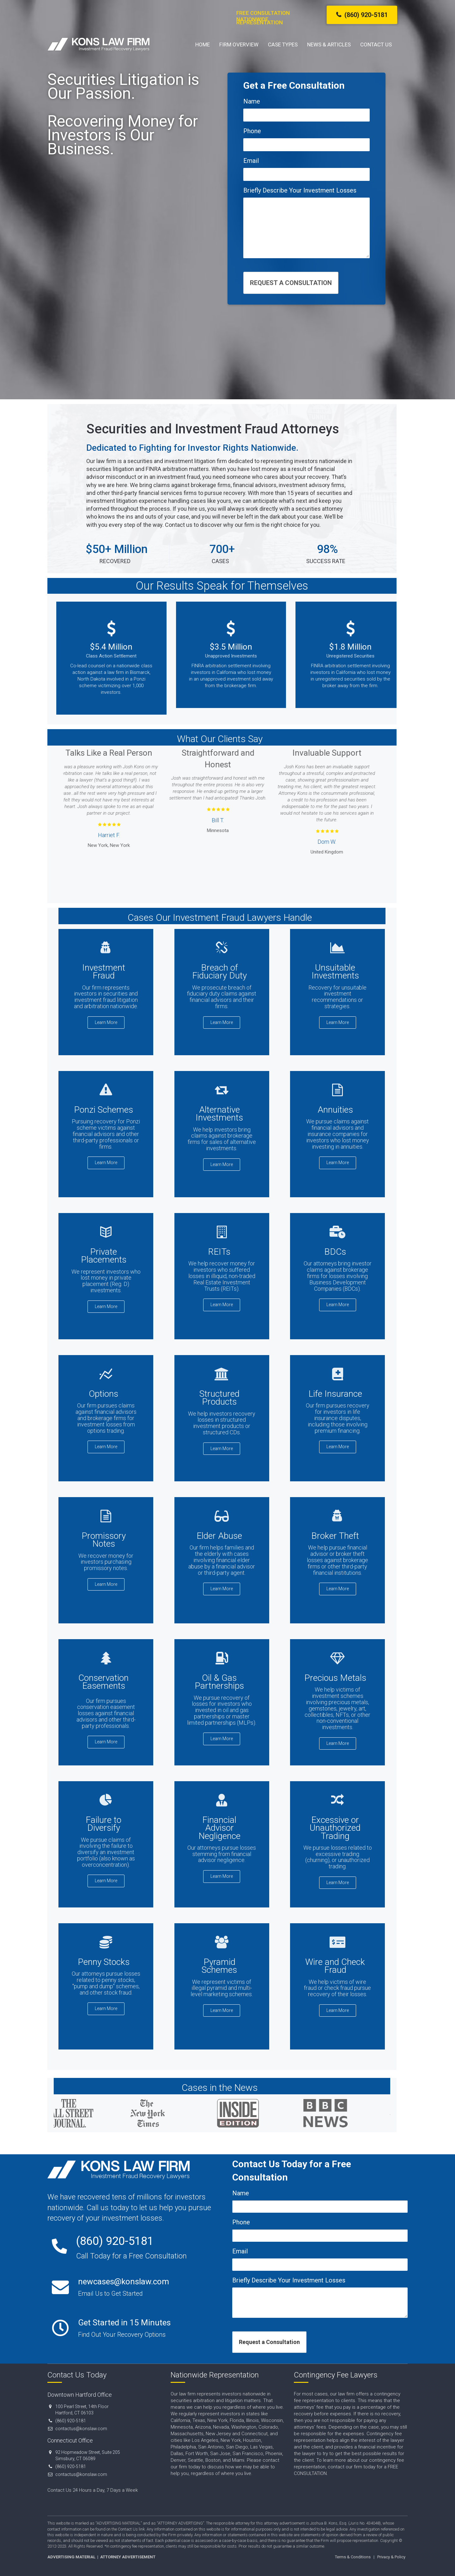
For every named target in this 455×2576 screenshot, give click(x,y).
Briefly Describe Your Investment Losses (299, 190)
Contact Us (376, 44)
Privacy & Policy (391, 2557)
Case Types (283, 44)
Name (251, 101)
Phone (252, 131)
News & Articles (329, 44)
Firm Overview (238, 44)
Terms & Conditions (353, 2557)
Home (202, 44)
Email (251, 160)
